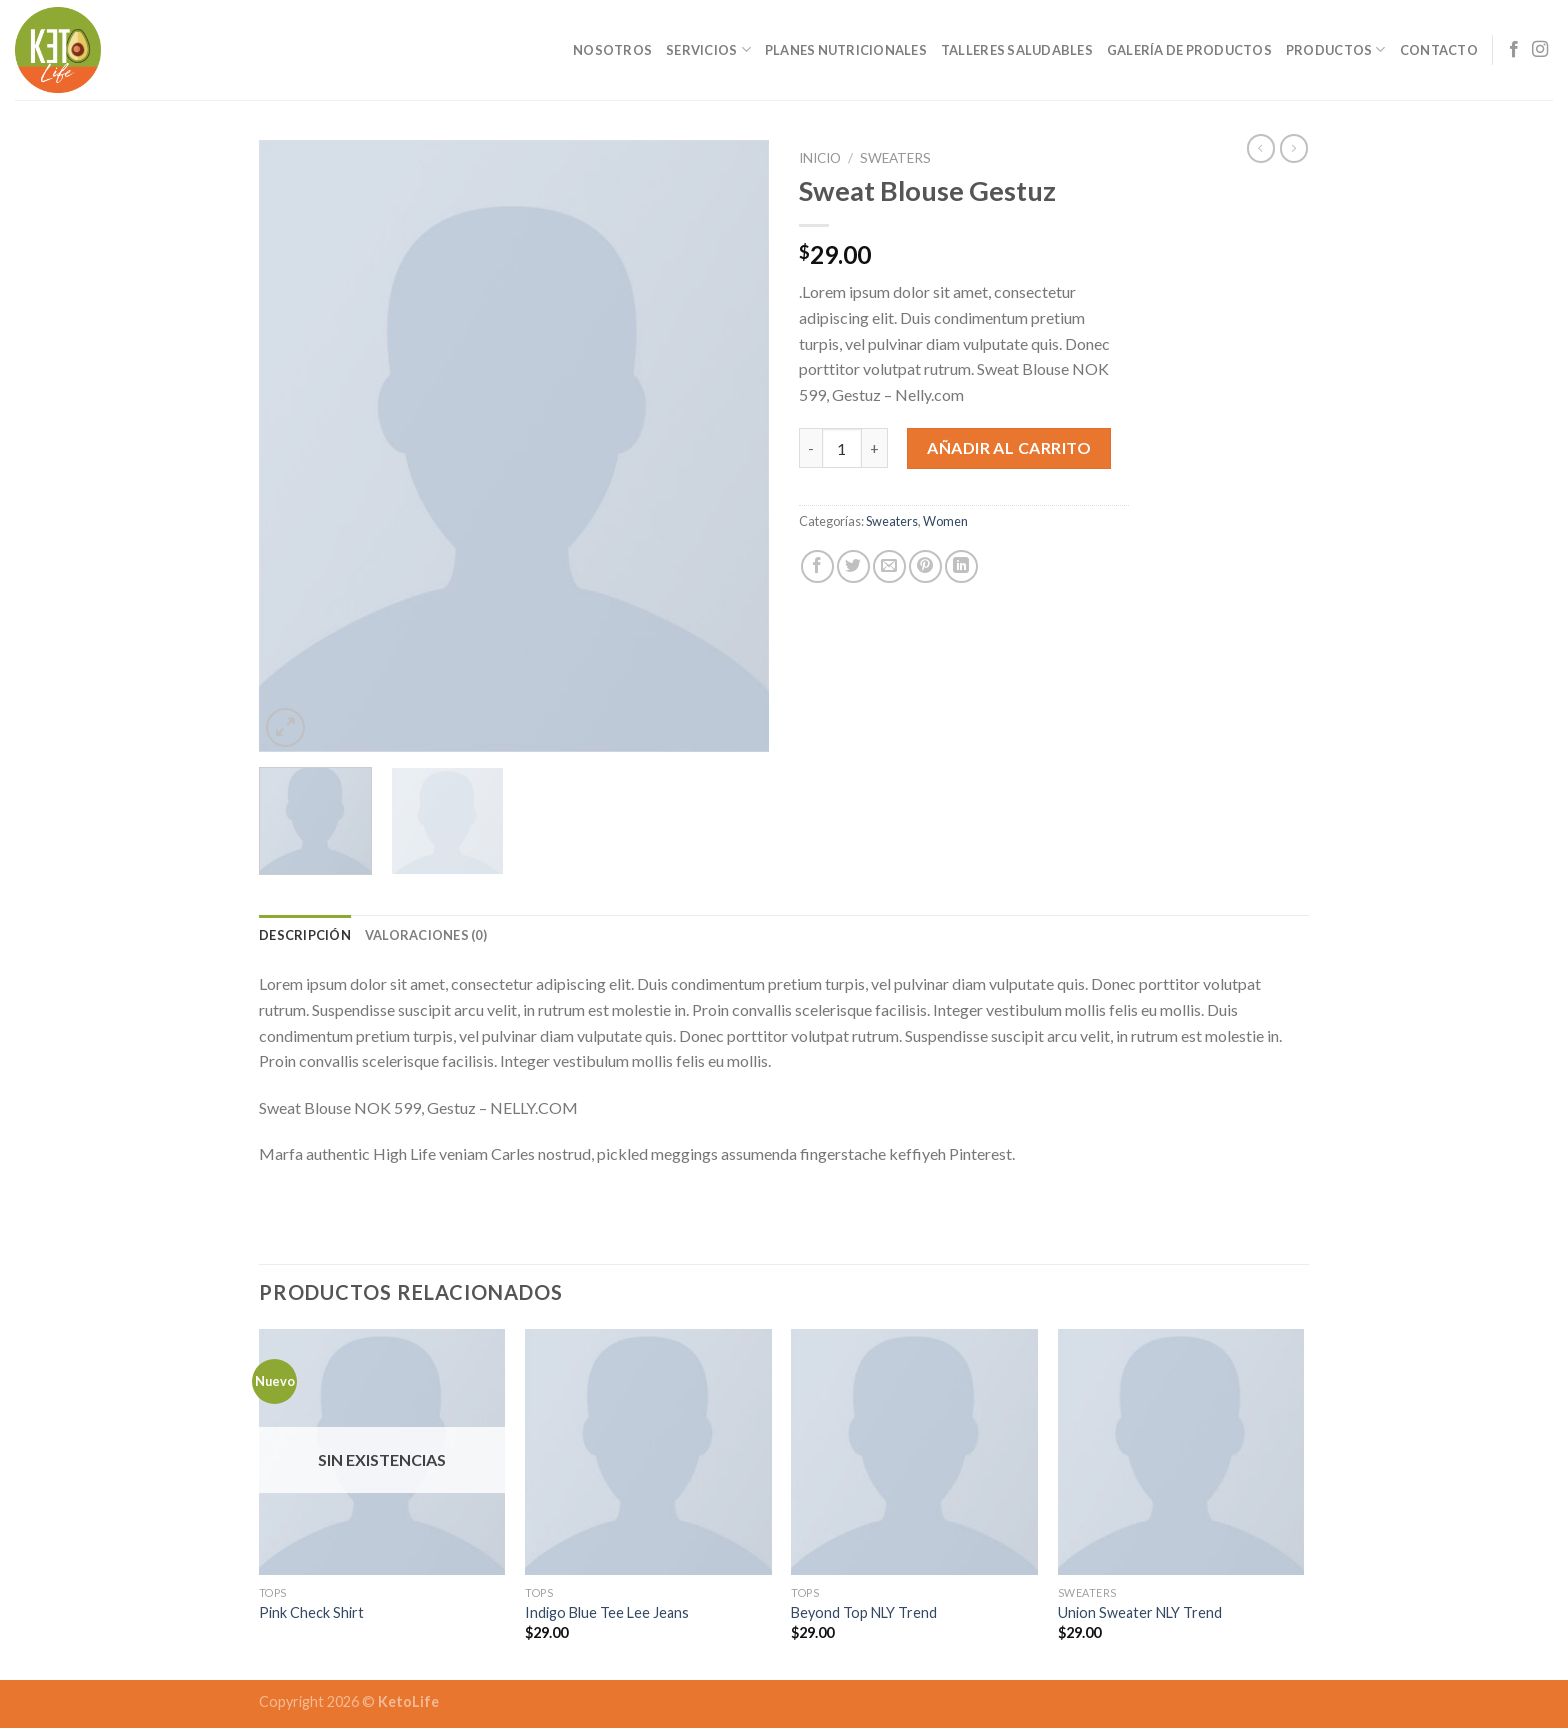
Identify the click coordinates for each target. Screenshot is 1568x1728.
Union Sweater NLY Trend (1140, 1612)
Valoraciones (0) (426, 935)
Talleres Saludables (1017, 50)
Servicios (708, 49)
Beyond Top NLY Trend (864, 1612)
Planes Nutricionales (846, 50)
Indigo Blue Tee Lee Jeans (607, 1612)
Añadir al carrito (1009, 447)
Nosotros (612, 50)
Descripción (305, 935)
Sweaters (895, 158)
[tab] (305, 935)
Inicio (820, 158)
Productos (1336, 49)
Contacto (1439, 50)
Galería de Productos (1189, 50)
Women (945, 521)
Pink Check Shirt (311, 1612)
